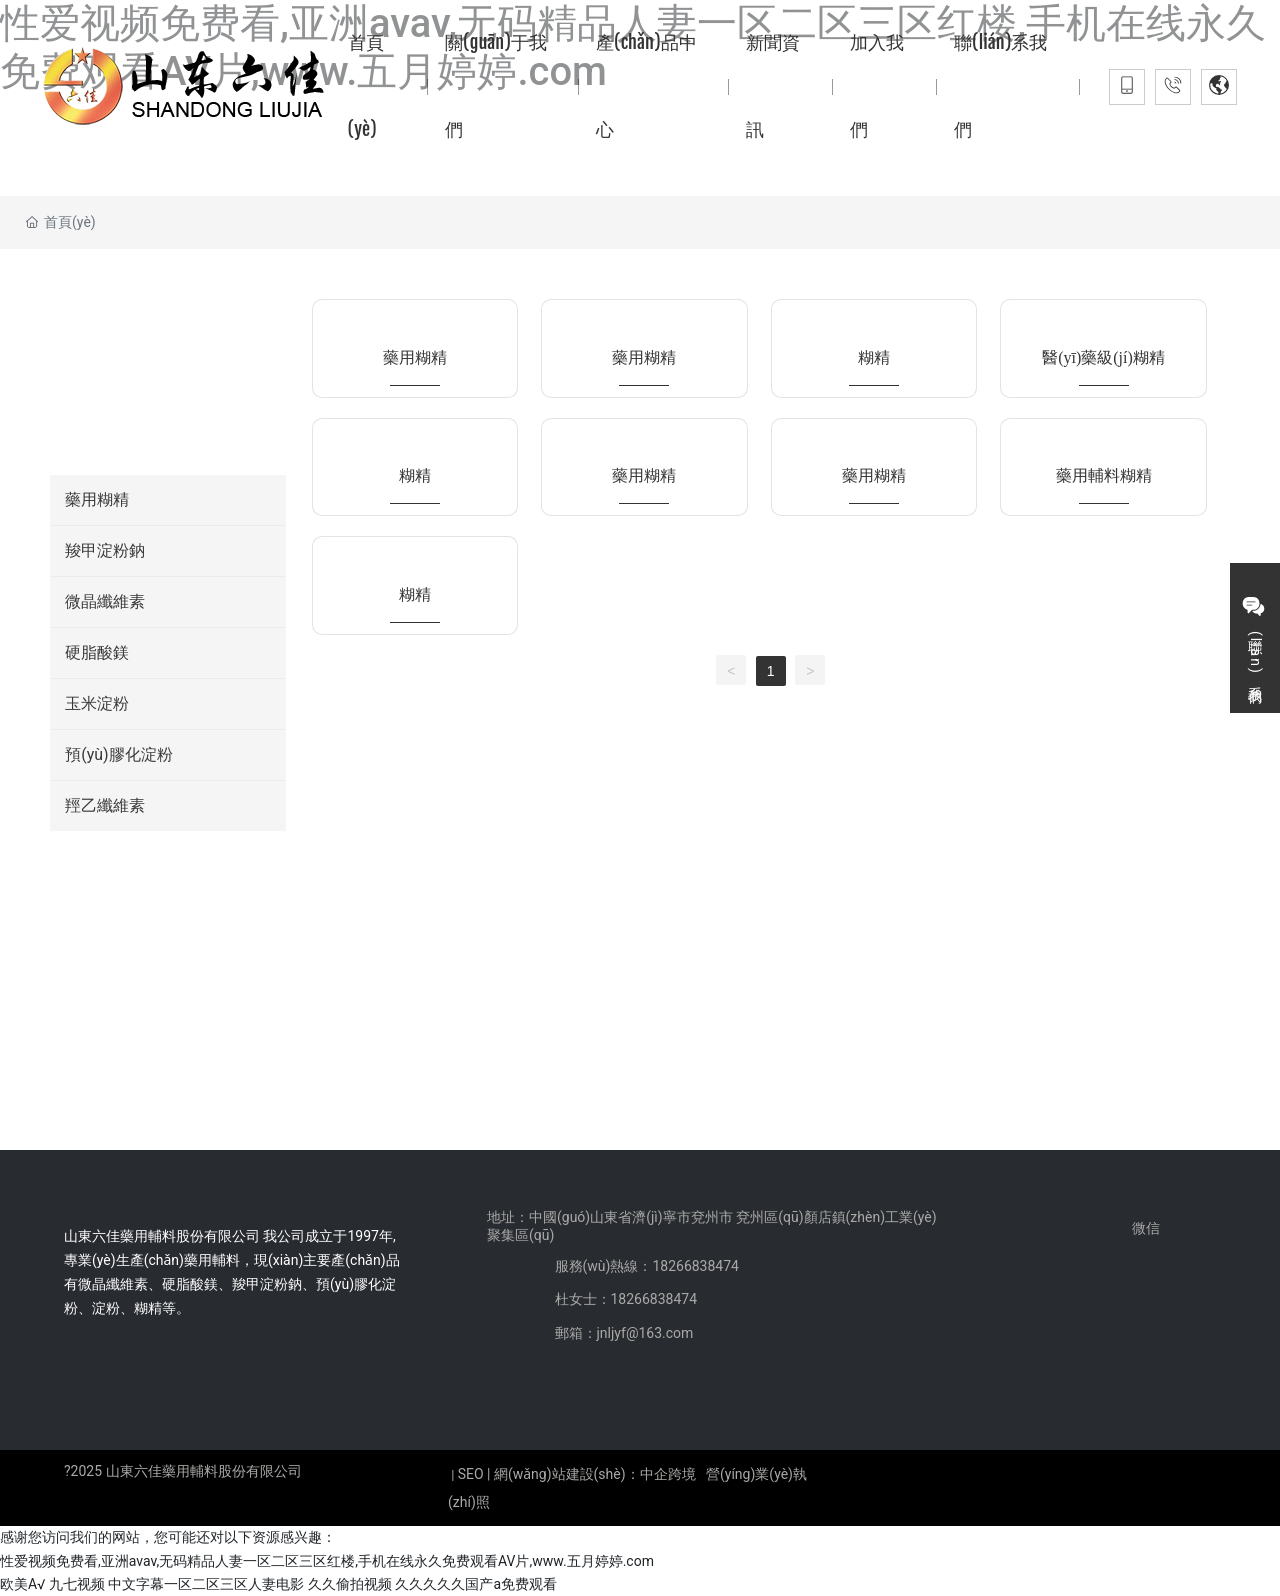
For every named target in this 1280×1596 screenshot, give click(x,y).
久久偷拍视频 (350, 1584)
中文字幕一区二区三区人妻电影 (206, 1584)
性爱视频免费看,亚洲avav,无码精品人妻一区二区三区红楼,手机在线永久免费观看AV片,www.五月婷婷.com (327, 1561)
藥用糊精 (415, 357)
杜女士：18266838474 (626, 1299)
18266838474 (156, 932)
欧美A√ (22, 1584)
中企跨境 (668, 1474)
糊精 (874, 357)
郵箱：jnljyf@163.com (624, 1333)
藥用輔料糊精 (1104, 475)
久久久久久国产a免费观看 (476, 1584)
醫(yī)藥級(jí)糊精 (1103, 357)
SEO (471, 1474)
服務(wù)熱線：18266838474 (647, 1266)
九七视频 (77, 1584)
